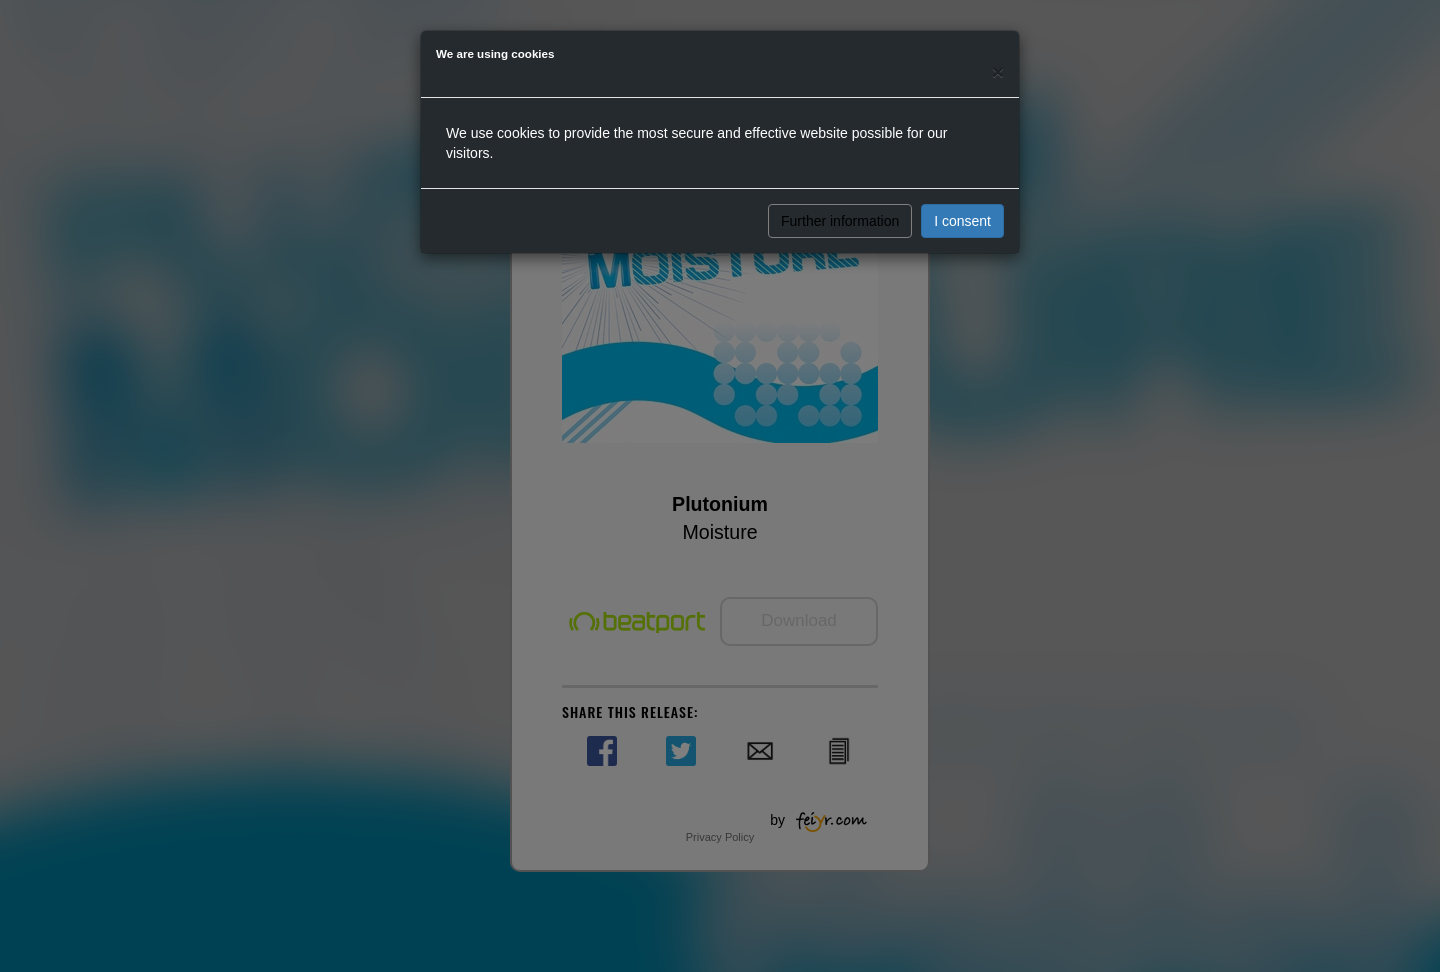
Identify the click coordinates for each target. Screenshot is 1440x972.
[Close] (998, 71)
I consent (962, 221)
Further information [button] (840, 221)
